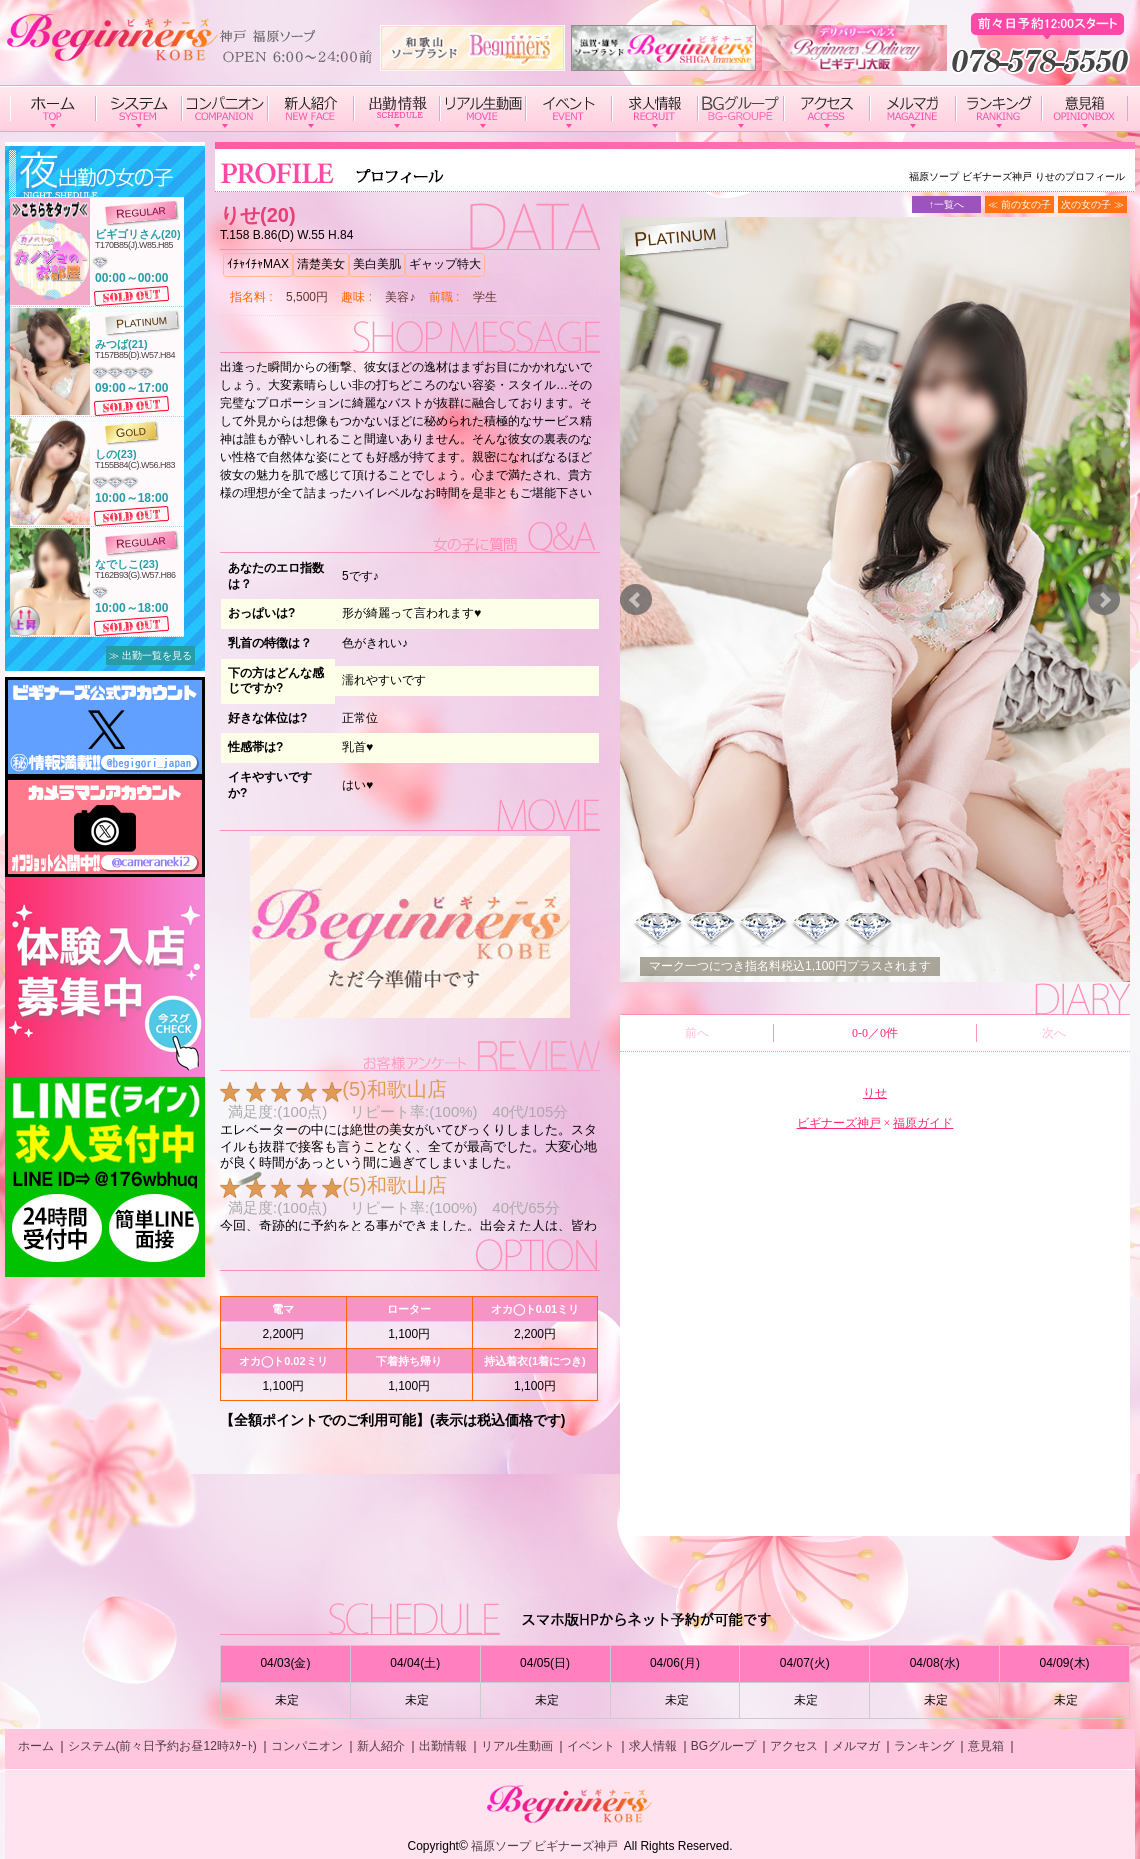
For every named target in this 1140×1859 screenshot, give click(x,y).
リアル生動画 (517, 1746)
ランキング (924, 1746)
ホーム (36, 1746)
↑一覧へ (946, 204)
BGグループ (723, 1746)
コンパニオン (307, 1746)
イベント (591, 1746)
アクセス (794, 1746)
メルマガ (856, 1746)
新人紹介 (381, 1746)
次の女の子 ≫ (1092, 204)
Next (1104, 600)
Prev (636, 600)
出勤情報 (443, 1746)
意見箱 (986, 1746)
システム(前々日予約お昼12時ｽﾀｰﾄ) (162, 1746)
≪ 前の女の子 (1019, 204)
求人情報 (653, 1746)
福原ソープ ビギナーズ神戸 (544, 1846)
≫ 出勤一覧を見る (150, 655)
